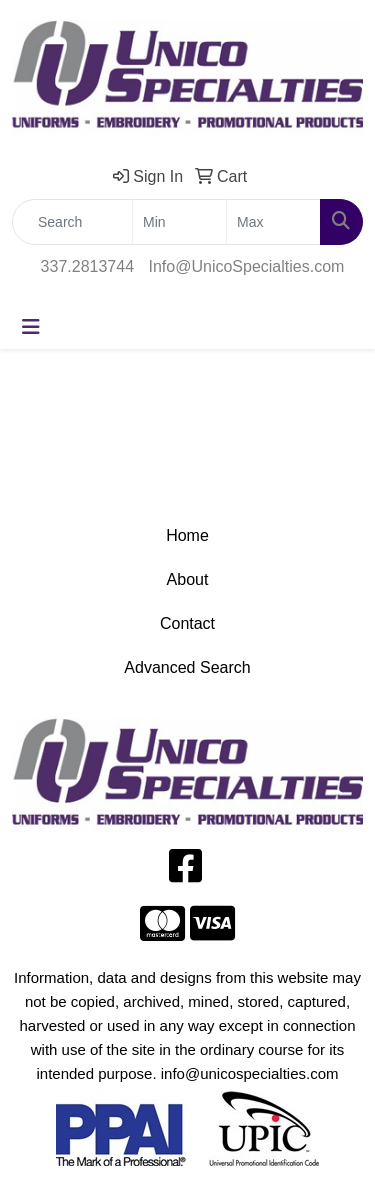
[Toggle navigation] (31, 327)
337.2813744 (87, 266)
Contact (187, 623)
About (188, 579)
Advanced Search (187, 667)
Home (187, 535)
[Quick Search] (72, 222)
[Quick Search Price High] (273, 222)
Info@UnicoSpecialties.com (247, 266)
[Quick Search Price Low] (179, 222)
